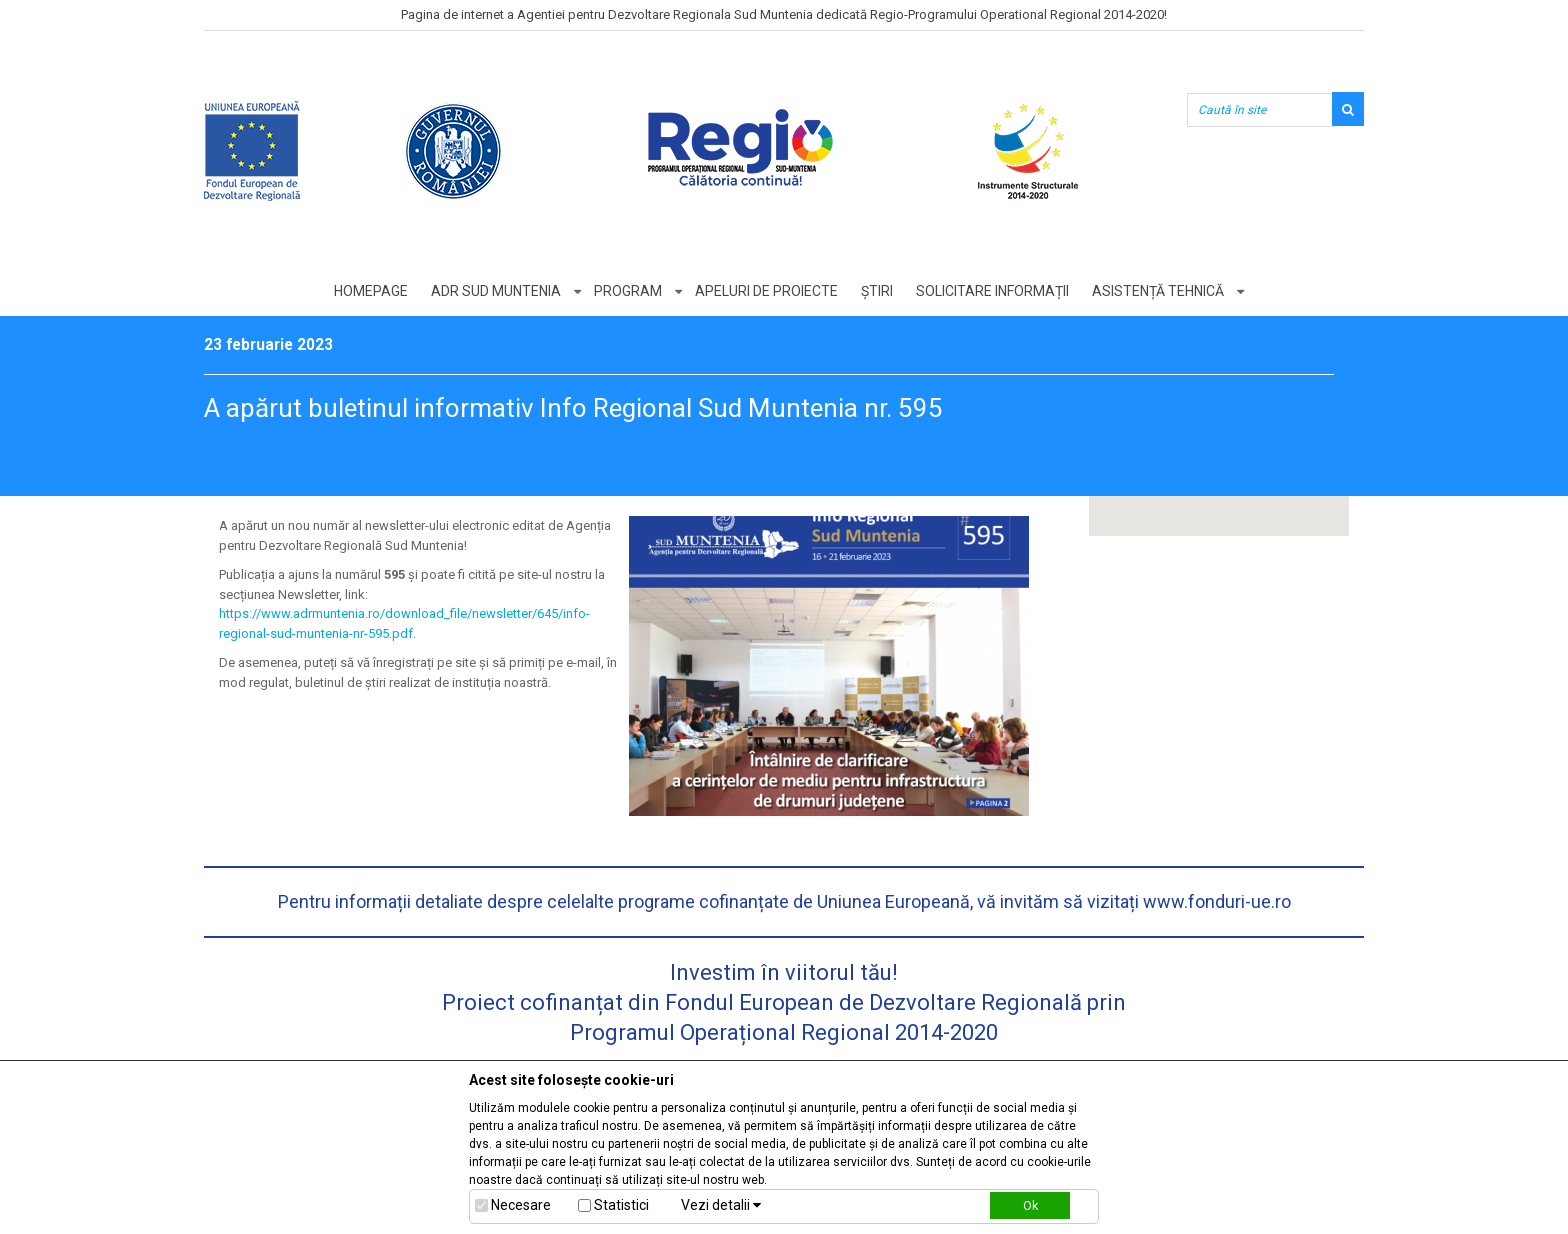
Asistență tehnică (1158, 291)
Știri (877, 291)
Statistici (621, 1205)
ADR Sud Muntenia (496, 291)
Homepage (371, 291)
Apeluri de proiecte (766, 291)
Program (628, 291)
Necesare (521, 1205)
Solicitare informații (992, 291)
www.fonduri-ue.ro (1217, 901)
